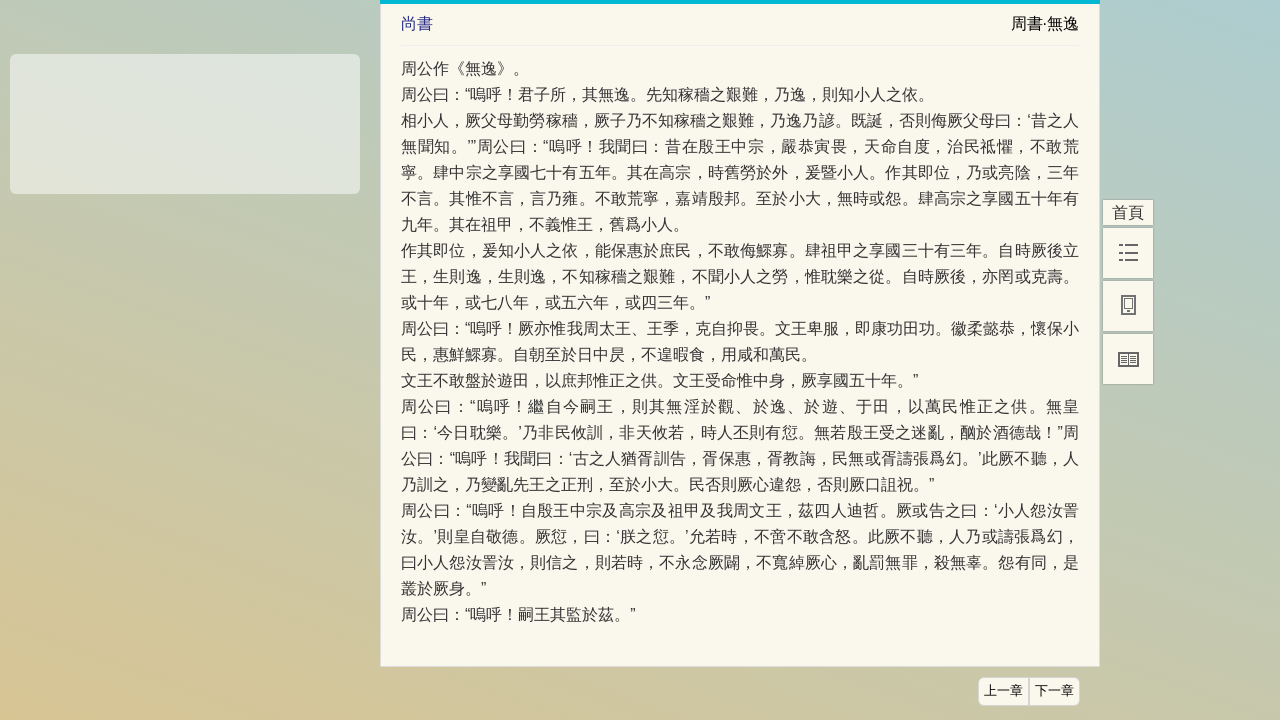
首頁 (1128, 212)
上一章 (1003, 691)
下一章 (1054, 691)
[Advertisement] (185, 117)
